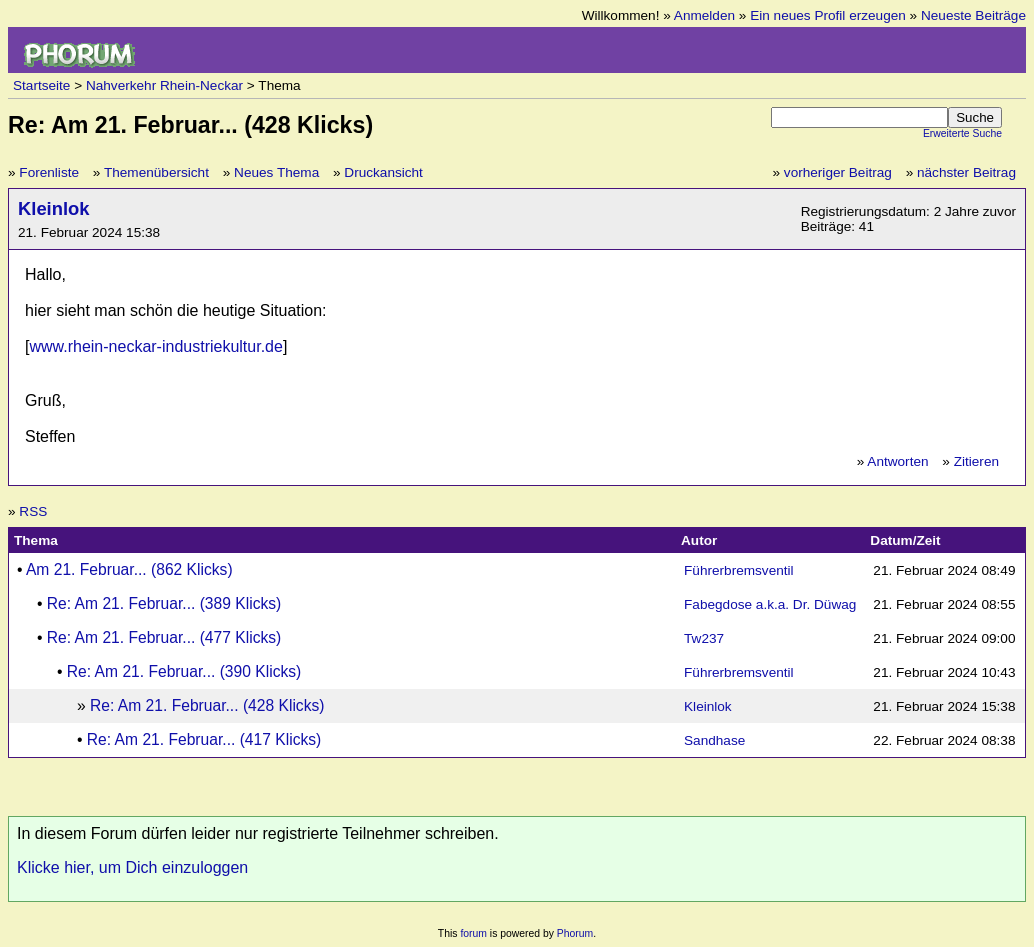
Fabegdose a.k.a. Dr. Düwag (770, 604)
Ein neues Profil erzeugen (828, 15)
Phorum (575, 933)
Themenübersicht (156, 172)
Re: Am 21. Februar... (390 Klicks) (184, 671)
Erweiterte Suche (962, 133)
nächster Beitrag (966, 172)
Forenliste (49, 172)
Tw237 (704, 638)
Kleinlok (54, 208)
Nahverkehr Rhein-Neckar (164, 85)
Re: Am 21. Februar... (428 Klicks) (207, 705)
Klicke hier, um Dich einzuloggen (132, 867)
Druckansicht (383, 172)
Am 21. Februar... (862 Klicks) (129, 569)
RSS (33, 511)
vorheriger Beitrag (838, 172)
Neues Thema (276, 172)
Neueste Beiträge (973, 15)
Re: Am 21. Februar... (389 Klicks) (164, 603)
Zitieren (976, 461)
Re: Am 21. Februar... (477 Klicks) (164, 637)
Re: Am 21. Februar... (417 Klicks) (204, 739)
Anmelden (704, 15)
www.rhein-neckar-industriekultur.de (155, 346)
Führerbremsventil (739, 570)
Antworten (897, 461)
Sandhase (714, 740)
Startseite (41, 85)
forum (473, 933)
